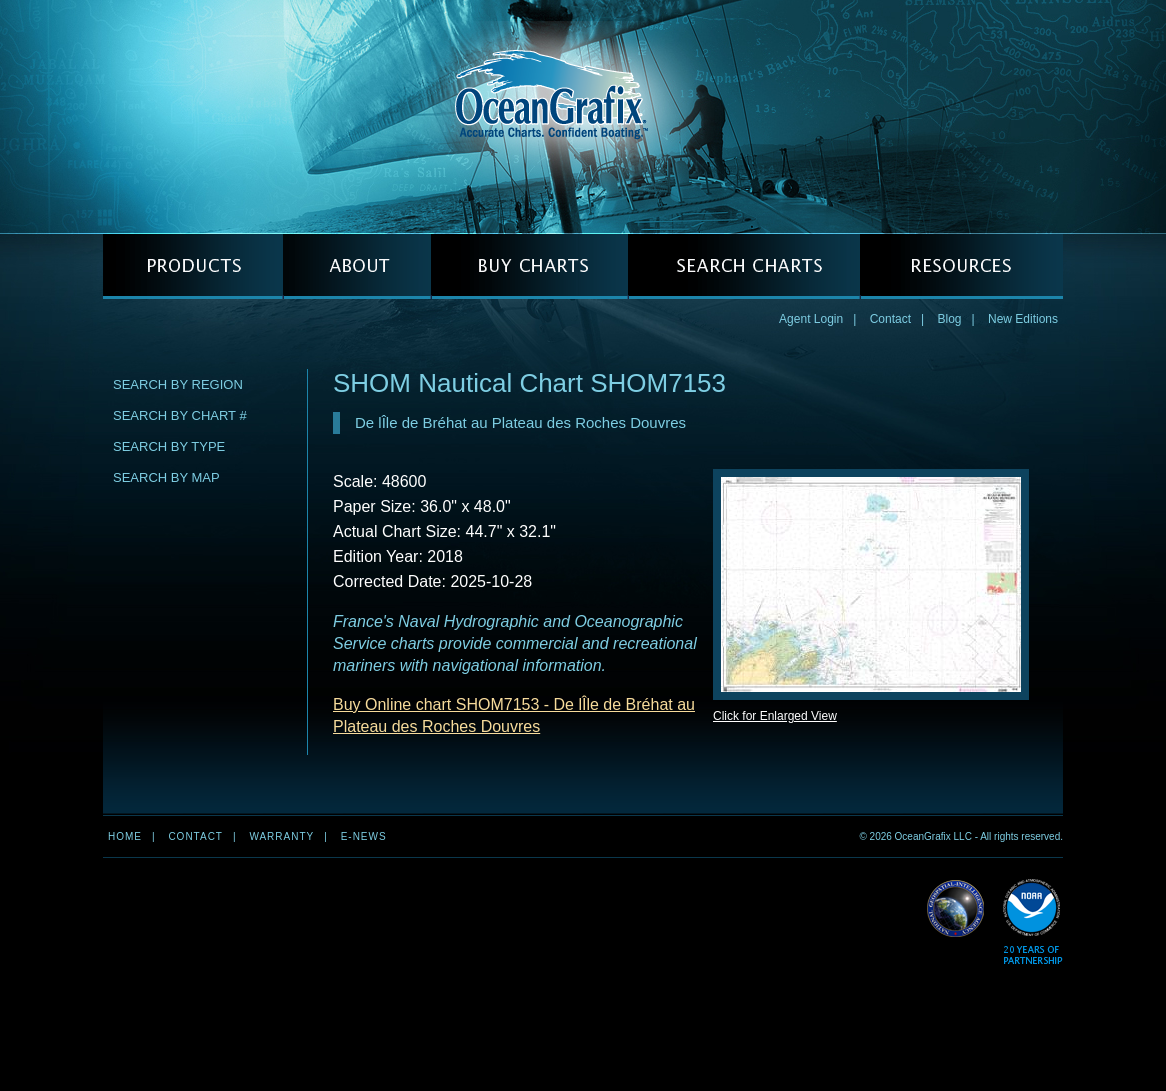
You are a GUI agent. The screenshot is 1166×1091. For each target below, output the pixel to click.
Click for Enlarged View (775, 716)
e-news (364, 836)
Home (125, 836)
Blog (949, 319)
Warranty (281, 836)
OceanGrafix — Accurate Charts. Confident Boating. (583, 116)
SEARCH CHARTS (744, 266)
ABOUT (357, 266)
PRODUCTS (193, 266)
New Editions (1023, 319)
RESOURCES (961, 266)
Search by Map (166, 477)
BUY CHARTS (529, 266)
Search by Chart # (180, 415)
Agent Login (811, 319)
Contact (890, 319)
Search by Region (178, 384)
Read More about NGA (956, 909)
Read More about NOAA (1032, 922)
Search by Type (169, 446)
